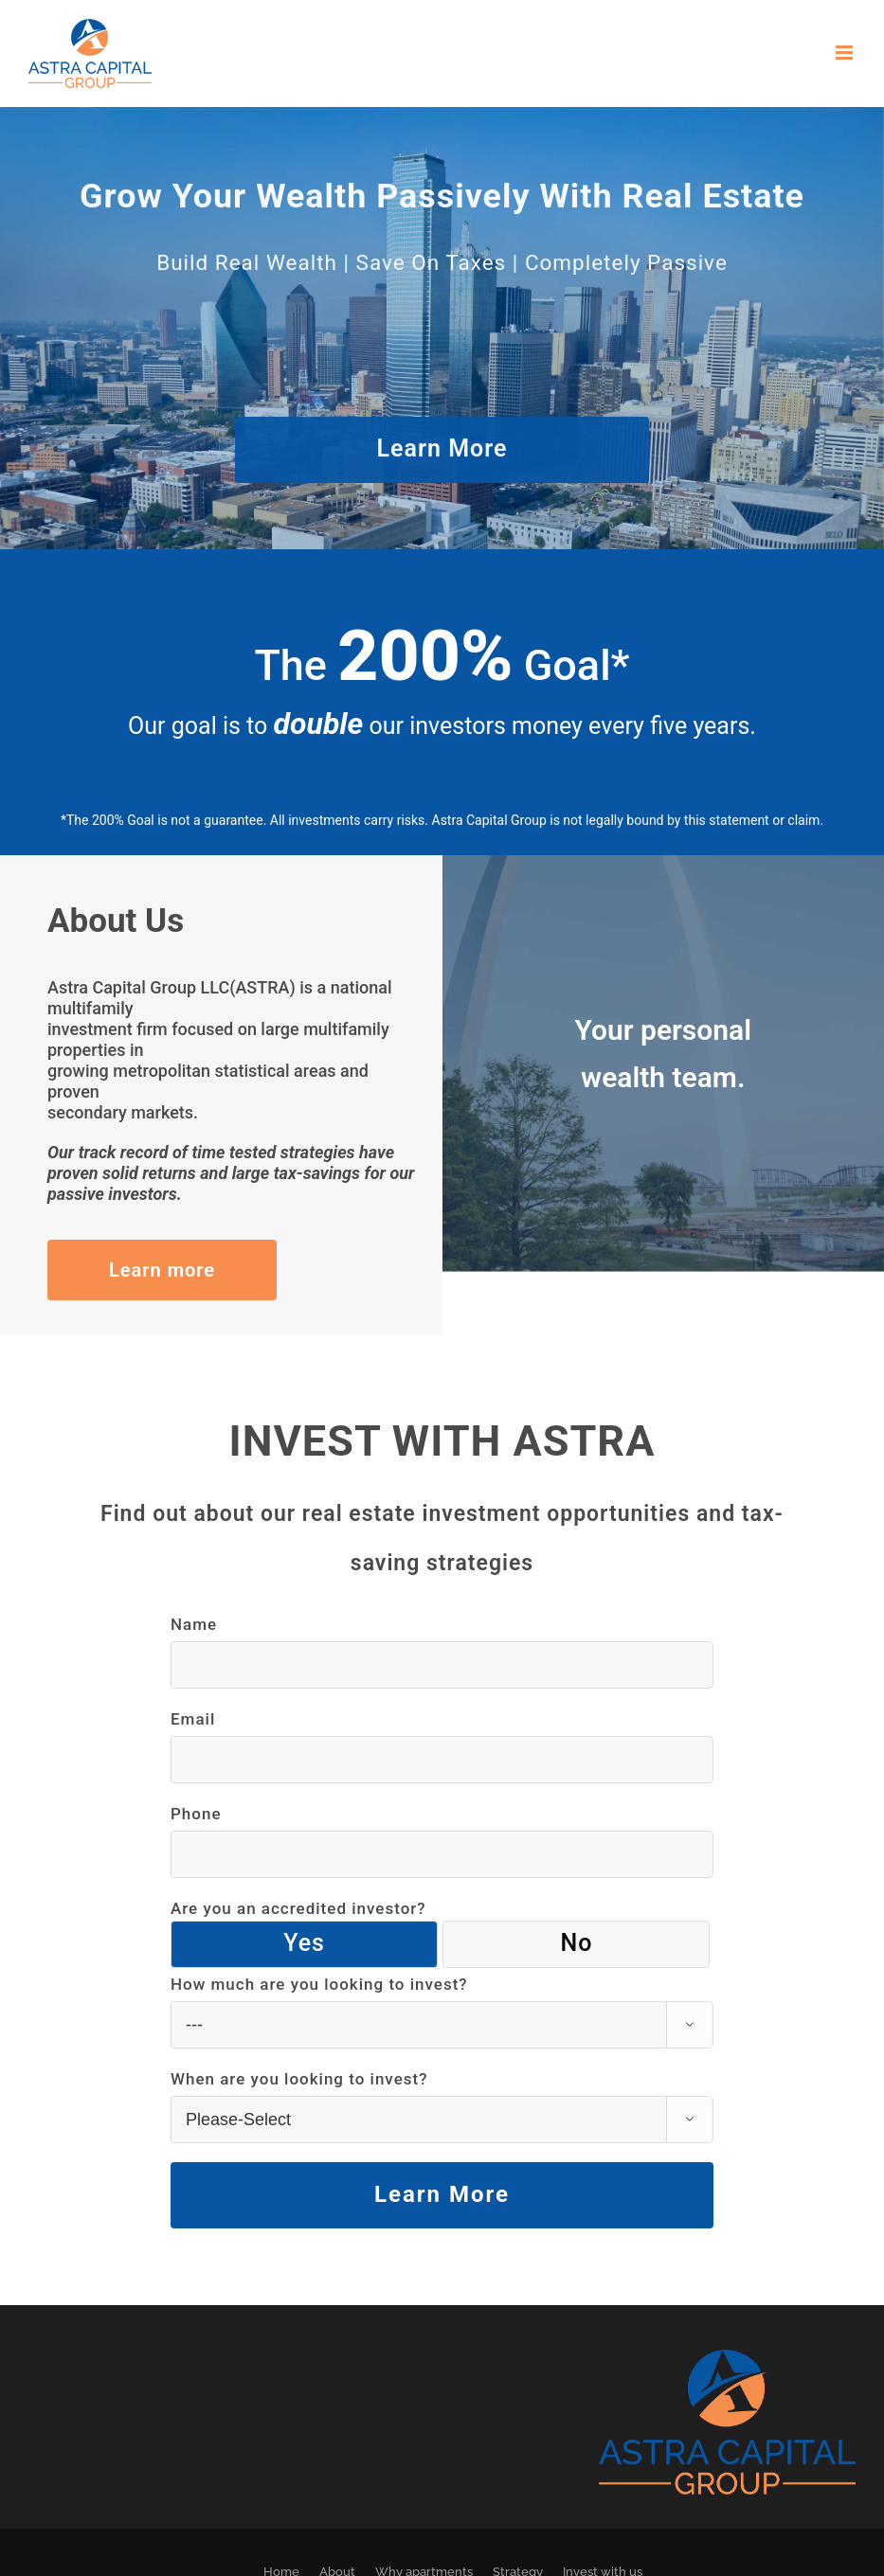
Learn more (162, 1270)
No (576, 1943)
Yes (304, 1943)
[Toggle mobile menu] (846, 53)
